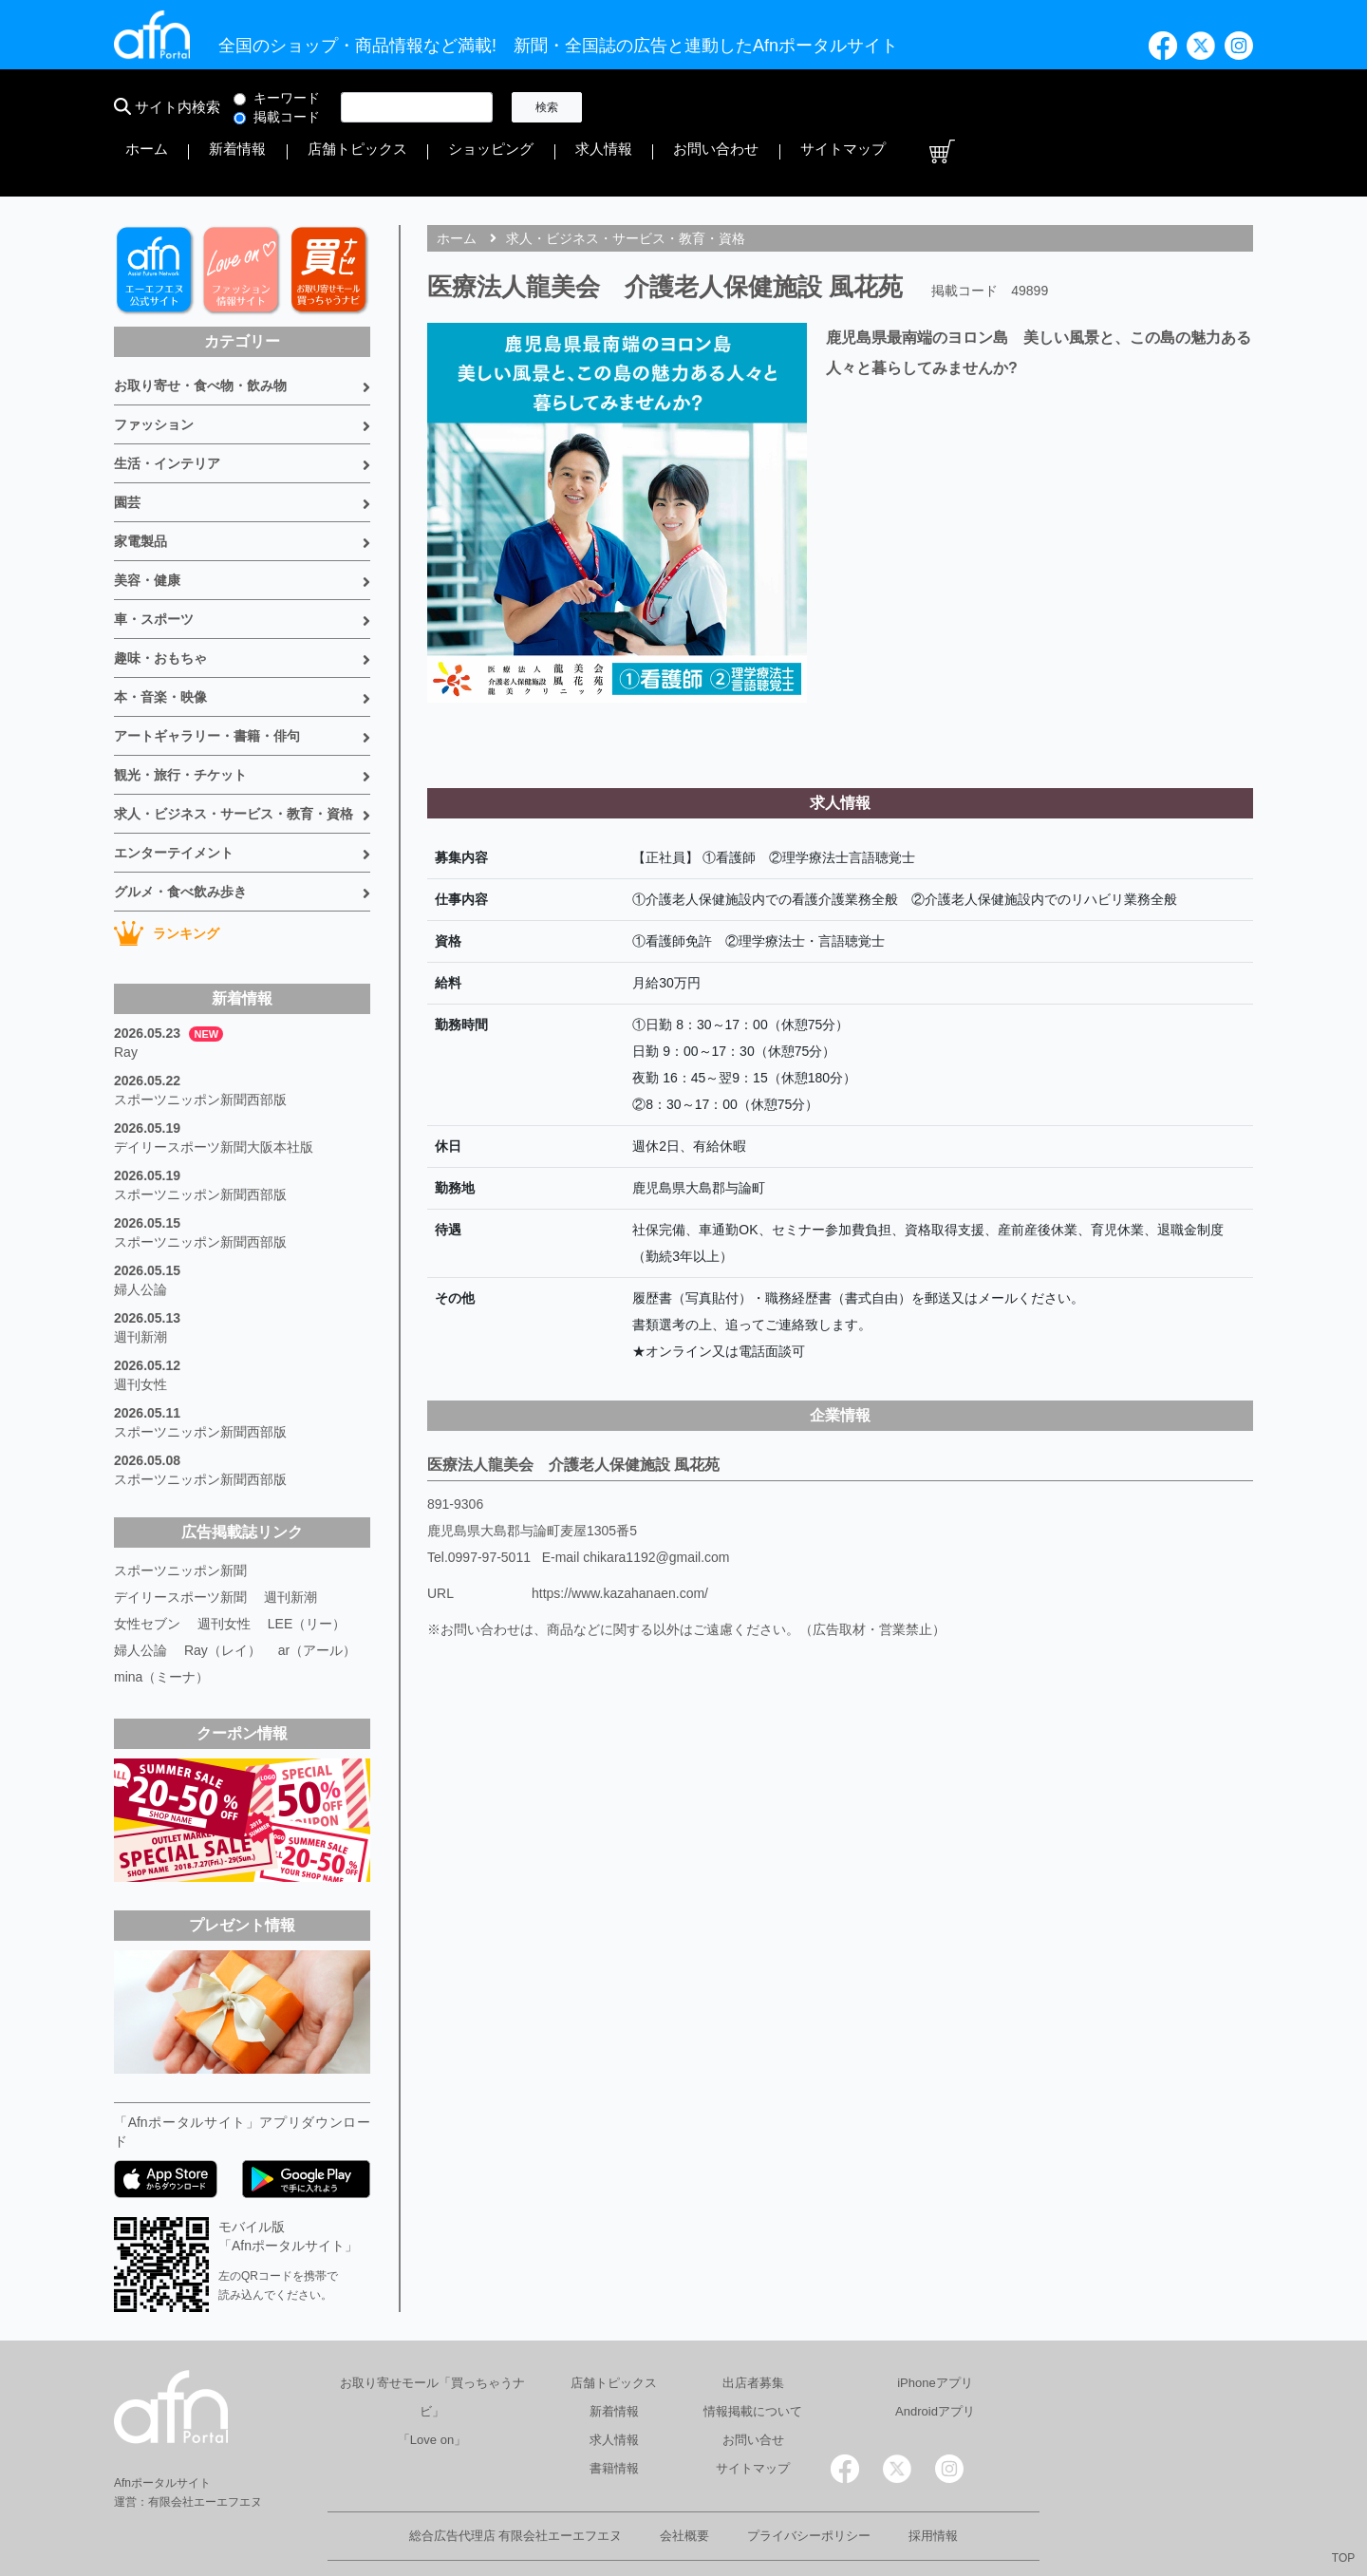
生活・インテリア (167, 412)
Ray (126, 1000)
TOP (1343, 2558)
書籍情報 (614, 2417)
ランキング (166, 882)
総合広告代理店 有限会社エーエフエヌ (516, 2484)
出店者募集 (753, 2331)
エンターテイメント (174, 801)
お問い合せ (753, 2388)
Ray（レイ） (222, 1599)
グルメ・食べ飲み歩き (180, 840)
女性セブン (147, 1572)
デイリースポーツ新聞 (180, 1545)
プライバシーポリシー (809, 2484)
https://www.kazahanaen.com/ (620, 1542)
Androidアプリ (935, 2360)
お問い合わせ (1067, 107)
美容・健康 (147, 528)
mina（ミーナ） (161, 1625)
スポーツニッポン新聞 (180, 1519)
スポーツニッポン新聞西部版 (200, 1048)
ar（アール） (317, 1599)
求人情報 (981, 107)
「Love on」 (432, 2388)
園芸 (127, 451)
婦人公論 (140, 1238)
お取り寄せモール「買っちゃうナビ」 (432, 2345)
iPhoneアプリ (934, 2331)
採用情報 (933, 2484)
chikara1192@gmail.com (656, 1506)
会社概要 (684, 2484)
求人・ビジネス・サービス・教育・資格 (233, 762)
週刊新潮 (140, 1285)
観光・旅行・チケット (180, 723)
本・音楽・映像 (160, 645)
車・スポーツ (154, 567)
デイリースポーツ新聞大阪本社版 (213, 1095)
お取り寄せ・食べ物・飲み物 (200, 334)
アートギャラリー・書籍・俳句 (207, 684)
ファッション (154, 373)
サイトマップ (1166, 107)
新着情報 (698, 107)
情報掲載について (752, 2360)
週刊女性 (140, 1333)
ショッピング (896, 107)
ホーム (633, 107)
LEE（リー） (307, 1572)
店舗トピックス (790, 107)
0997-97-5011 (489, 1506)
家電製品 (140, 490)
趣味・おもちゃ (160, 606)
